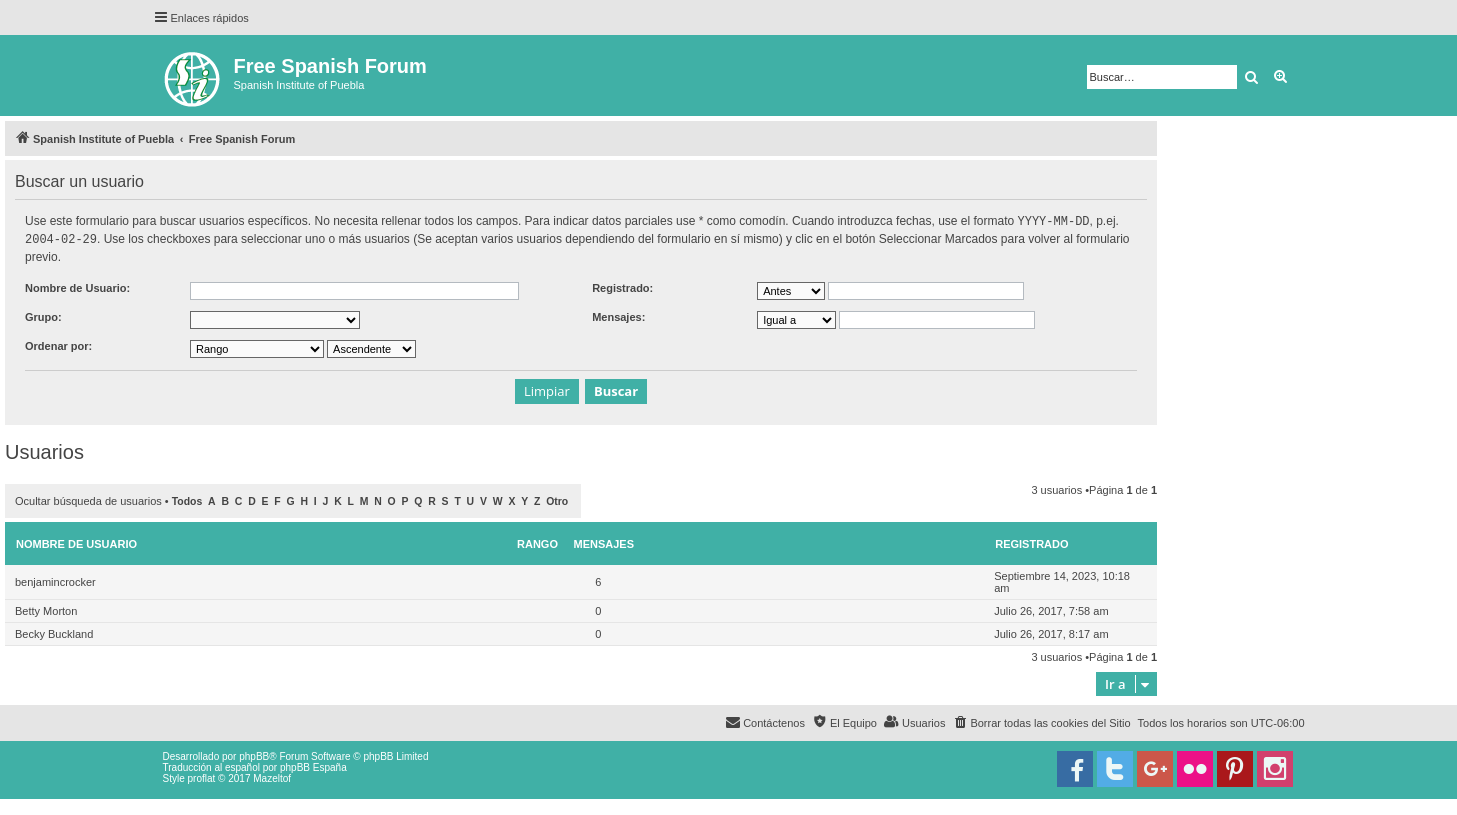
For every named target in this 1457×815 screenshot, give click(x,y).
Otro (557, 499)
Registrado (1031, 542)
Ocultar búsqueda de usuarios (88, 499)
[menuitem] (1041, 721)
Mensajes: (618, 315)
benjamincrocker (55, 580)
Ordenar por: (58, 344)
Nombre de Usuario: (77, 286)
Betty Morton (46, 609)
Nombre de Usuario (76, 542)
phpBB (254, 754)
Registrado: (622, 286)
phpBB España (313, 765)
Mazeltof (272, 776)
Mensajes (604, 542)
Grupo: (43, 315)
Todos (187, 499)
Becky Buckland (54, 632)
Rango (537, 542)
